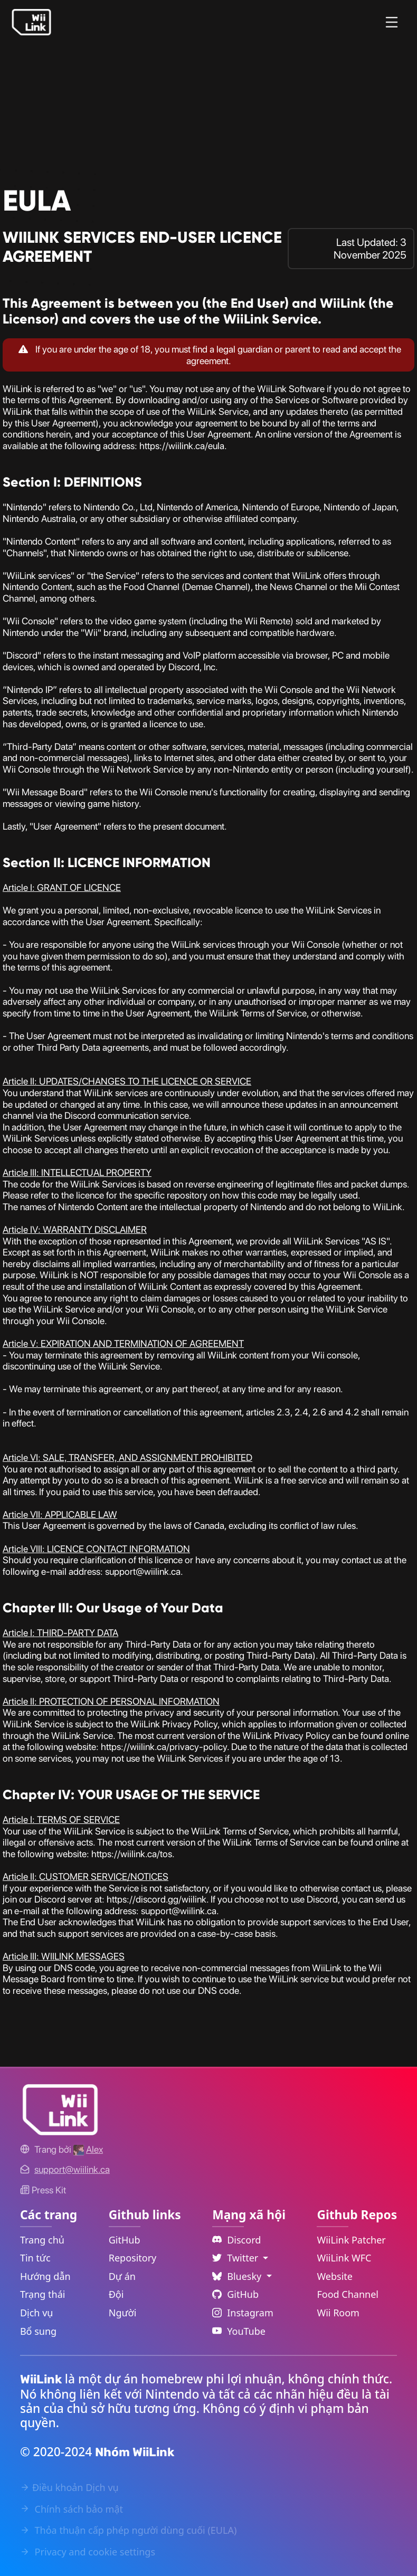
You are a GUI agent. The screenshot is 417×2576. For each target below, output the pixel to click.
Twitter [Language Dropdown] (236, 2257)
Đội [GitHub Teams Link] (116, 2294)
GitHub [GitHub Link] (124, 2239)
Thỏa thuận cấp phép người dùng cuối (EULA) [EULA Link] (128, 2530)
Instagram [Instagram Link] (242, 2312)
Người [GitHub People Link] (123, 2312)
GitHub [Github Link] (235, 2294)
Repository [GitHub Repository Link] (133, 2257)
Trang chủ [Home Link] (42, 2239)
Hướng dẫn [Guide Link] (45, 2276)
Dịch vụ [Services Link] (36, 2312)
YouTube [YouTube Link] (239, 2331)
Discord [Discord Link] (236, 2239)
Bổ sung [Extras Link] (38, 2331)
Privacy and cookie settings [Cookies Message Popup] (87, 2551)
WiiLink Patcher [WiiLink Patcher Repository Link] (351, 2239)
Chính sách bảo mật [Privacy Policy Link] (71, 2509)
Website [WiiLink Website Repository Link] (335, 2276)
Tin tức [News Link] (35, 2257)
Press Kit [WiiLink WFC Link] (43, 2189)
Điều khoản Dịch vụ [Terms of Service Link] (69, 2487)
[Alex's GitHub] (88, 2149)
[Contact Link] (72, 2169)
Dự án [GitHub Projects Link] (122, 2276)
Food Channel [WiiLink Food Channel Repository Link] (347, 2294)
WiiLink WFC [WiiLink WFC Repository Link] (344, 2257)
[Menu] (391, 22)
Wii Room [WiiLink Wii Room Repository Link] (338, 2312)
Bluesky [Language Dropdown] (238, 2276)
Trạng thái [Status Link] (42, 2294)
